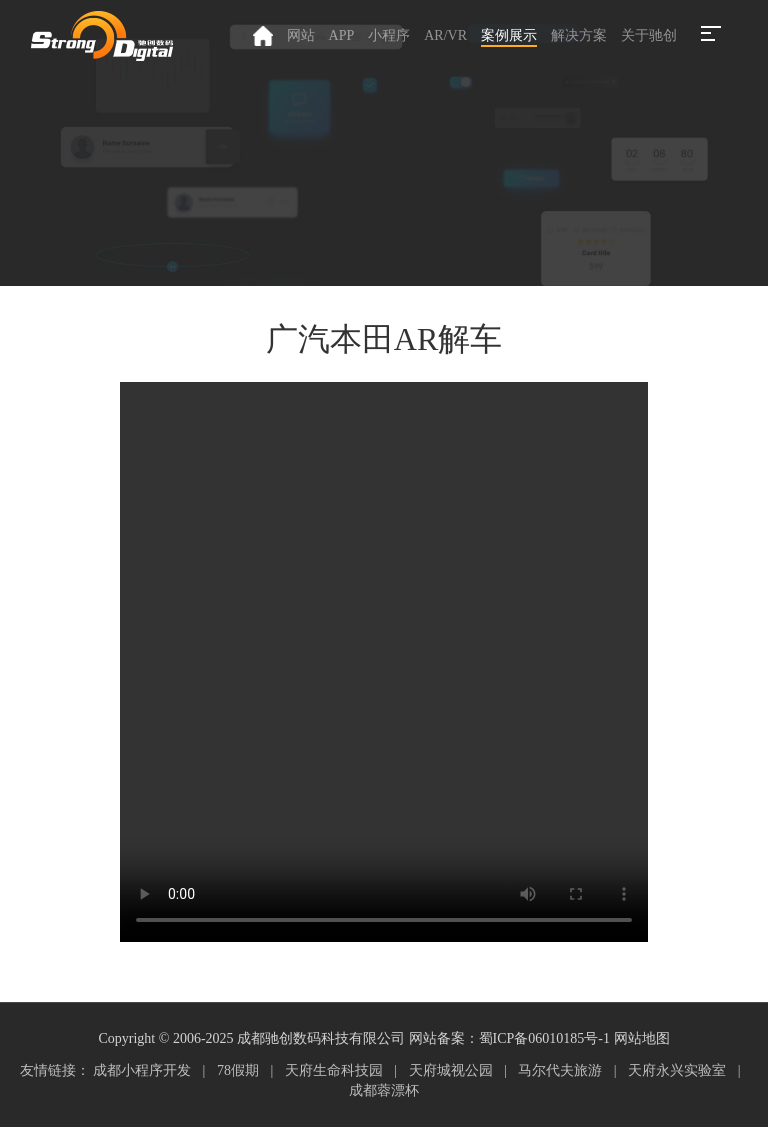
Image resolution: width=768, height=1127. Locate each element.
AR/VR (445, 35)
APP (342, 35)
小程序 (389, 35)
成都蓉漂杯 (384, 1090)
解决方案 (579, 35)
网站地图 (642, 1038)
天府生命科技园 (334, 1070)
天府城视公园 (451, 1070)
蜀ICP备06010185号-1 (544, 1038)
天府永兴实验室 (677, 1070)
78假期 (238, 1070)
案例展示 (509, 35)
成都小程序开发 (142, 1070)
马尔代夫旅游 (560, 1070)
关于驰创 (649, 35)
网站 (301, 35)
